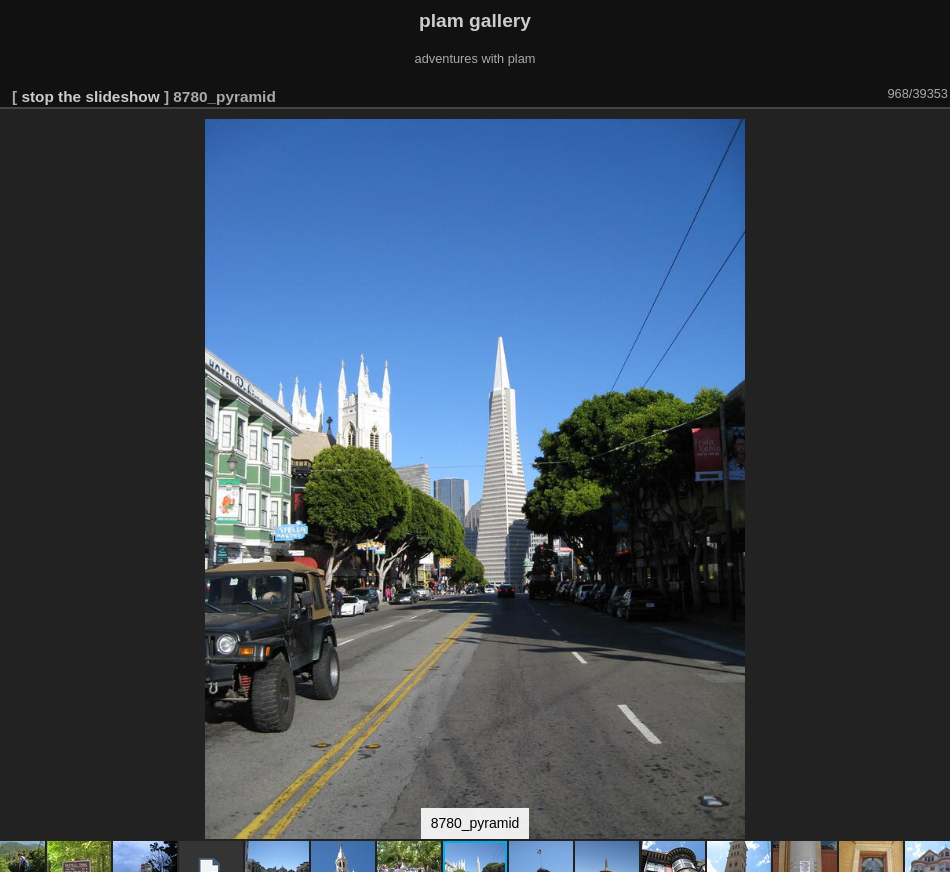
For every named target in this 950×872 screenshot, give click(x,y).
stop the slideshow (90, 96)
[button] (932, 137)
